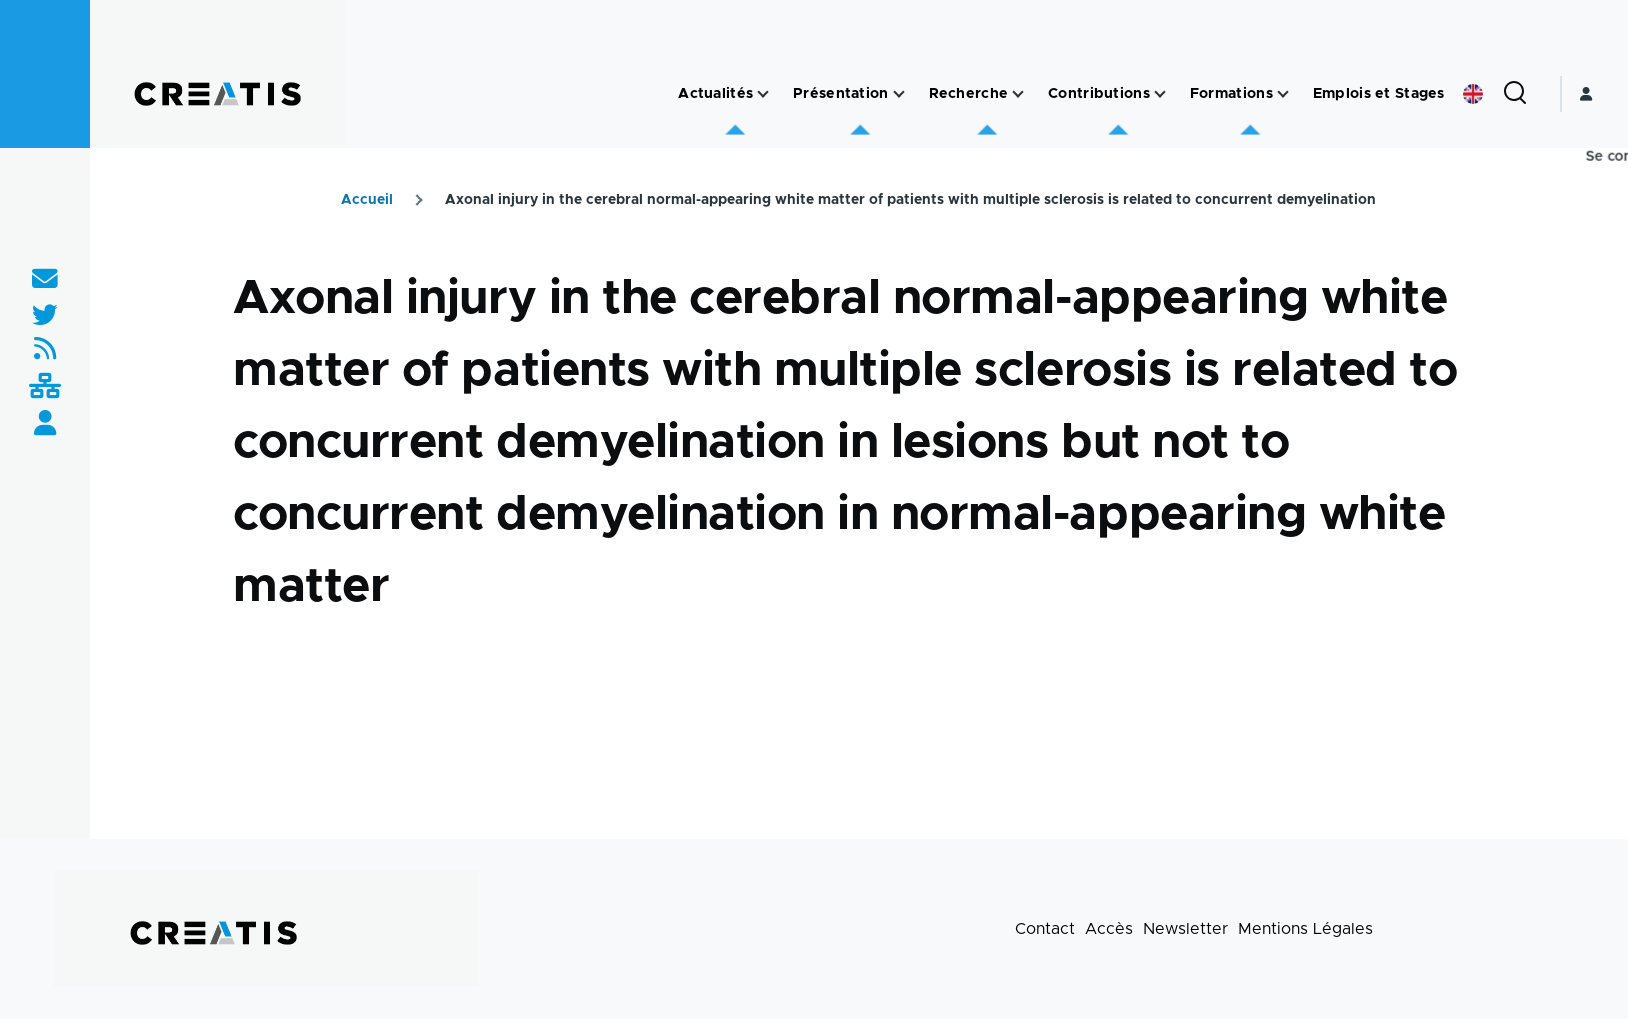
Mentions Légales (1305, 929)
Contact (1045, 929)
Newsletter (1185, 929)
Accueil (367, 200)
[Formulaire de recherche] (1515, 94)
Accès (1109, 929)
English (1473, 94)
